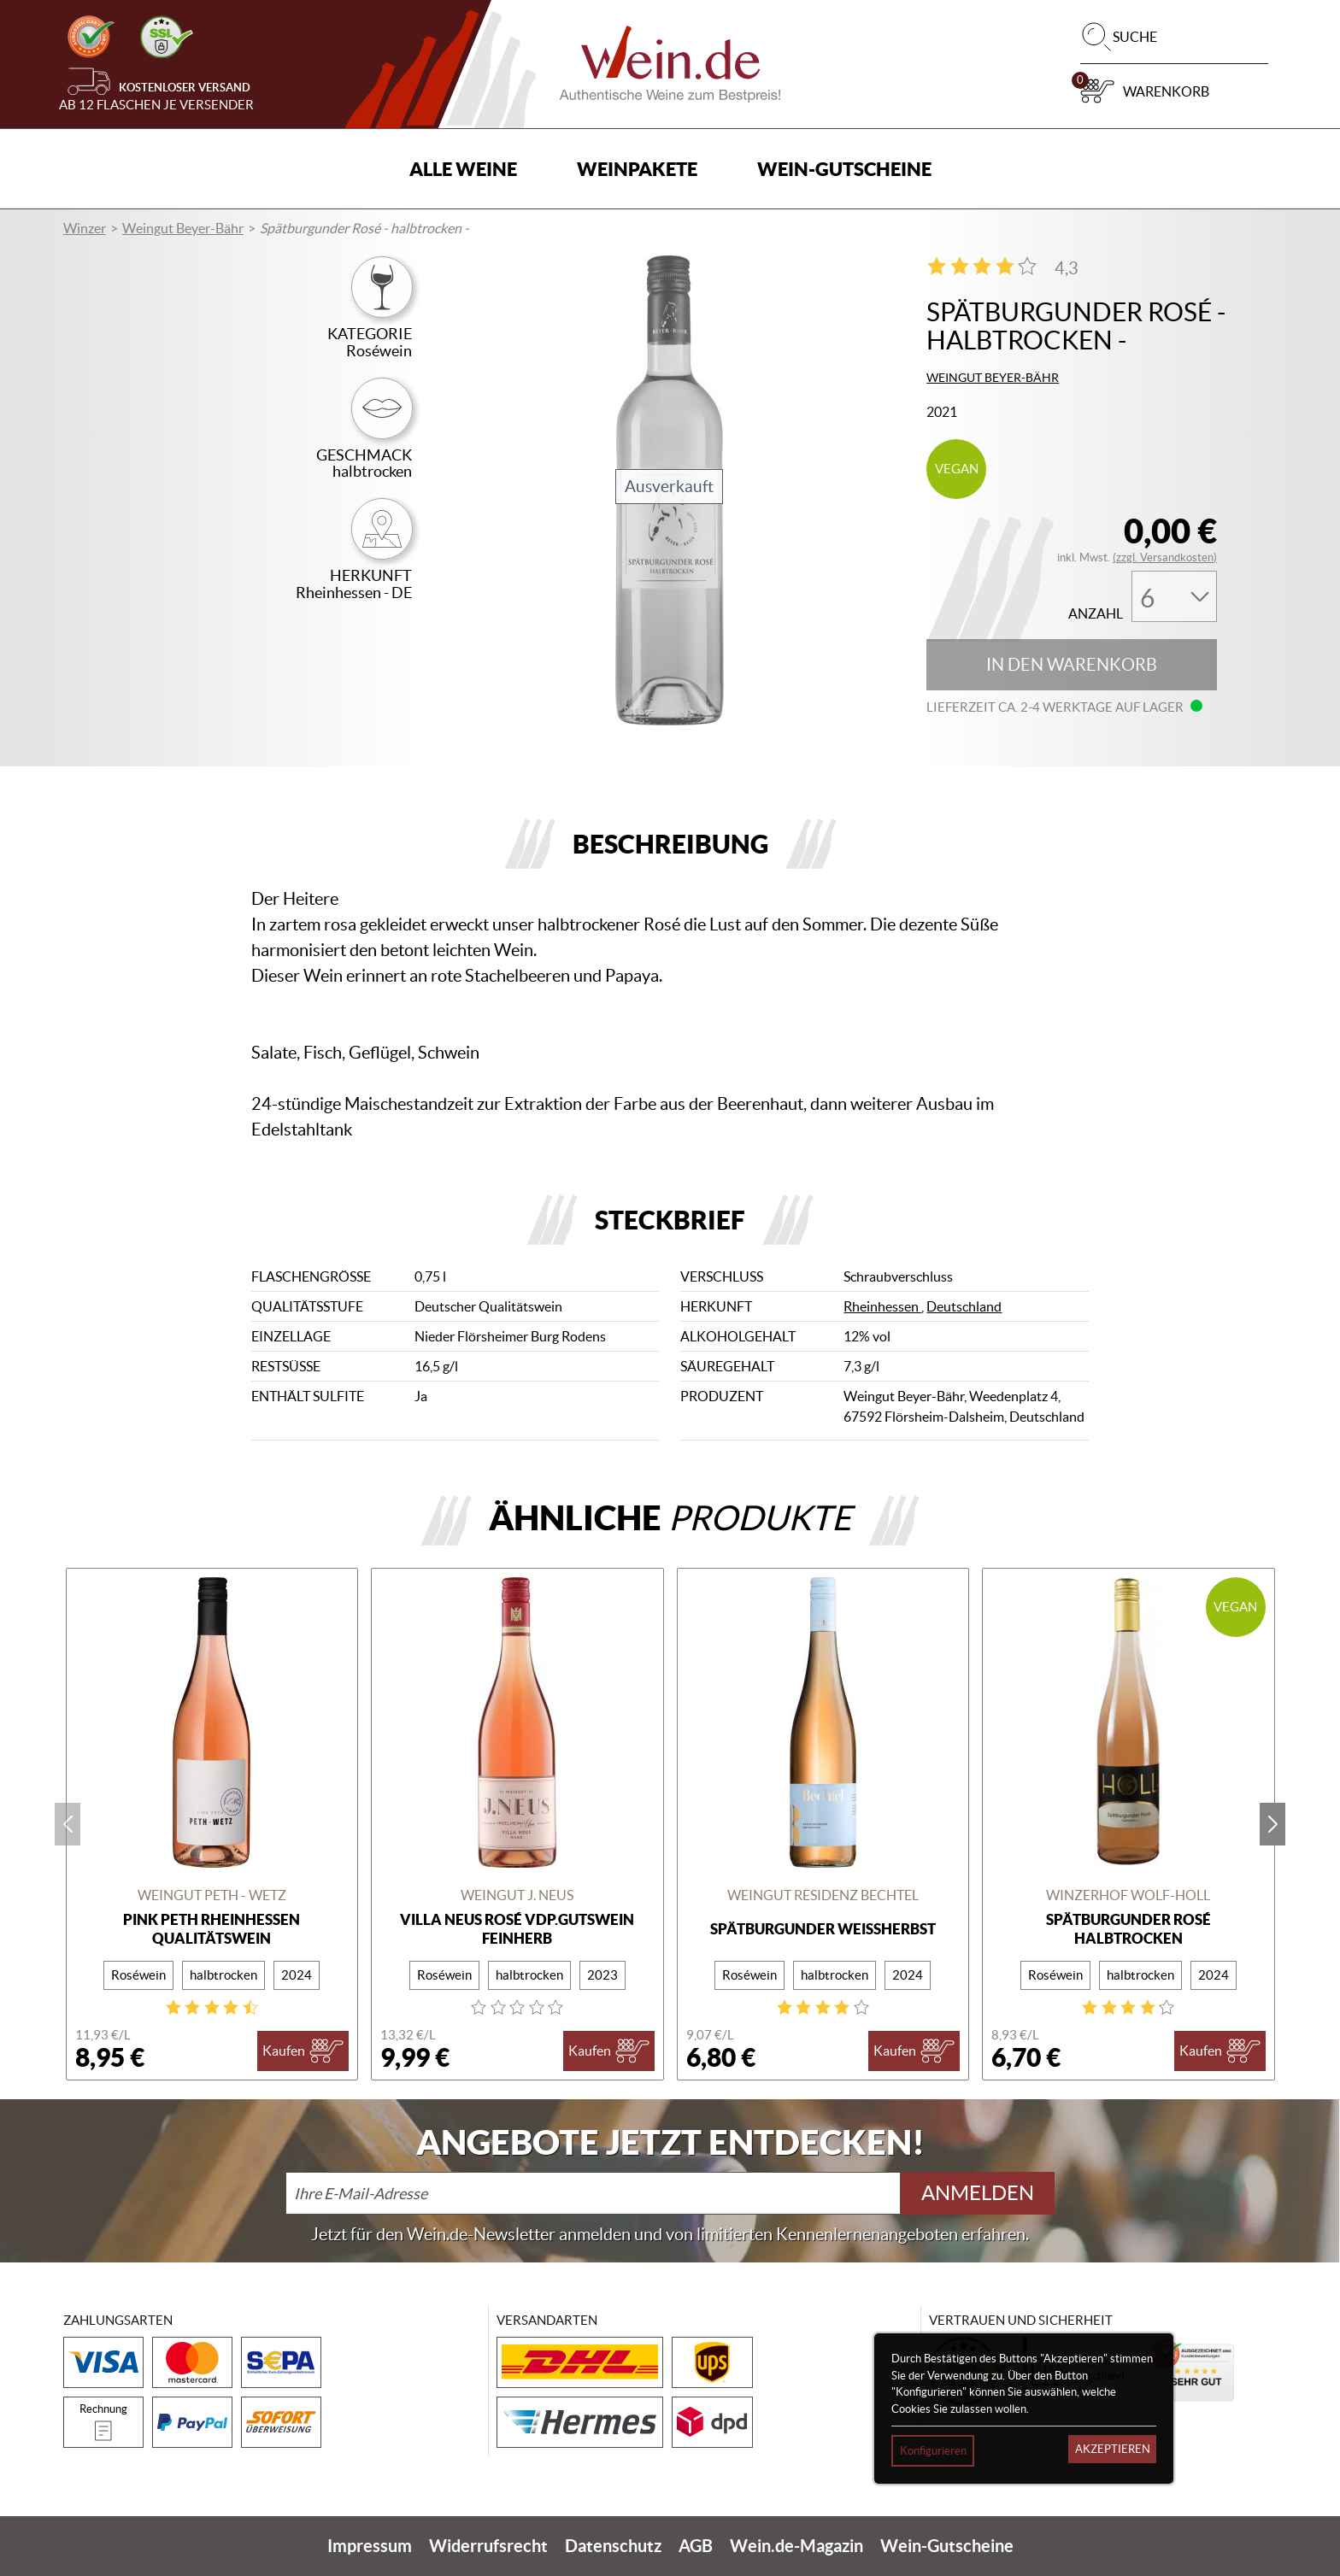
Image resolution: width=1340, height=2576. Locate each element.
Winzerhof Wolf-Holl (1128, 1895)
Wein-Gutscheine (844, 168)
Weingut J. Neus (517, 1895)
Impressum (369, 2545)
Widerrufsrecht (488, 2545)
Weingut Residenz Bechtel (823, 1895)
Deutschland (964, 1306)
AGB (696, 2545)
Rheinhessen (882, 1306)
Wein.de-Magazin (796, 2545)
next (1272, 1824)
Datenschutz (613, 2545)
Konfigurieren (933, 2450)
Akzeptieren (1112, 2449)
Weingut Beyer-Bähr (183, 228)
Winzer (84, 228)
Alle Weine (463, 168)
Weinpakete (637, 168)
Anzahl (1095, 614)
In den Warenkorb (1071, 664)
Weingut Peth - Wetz (212, 1895)
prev (67, 1824)
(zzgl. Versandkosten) (1165, 557)
